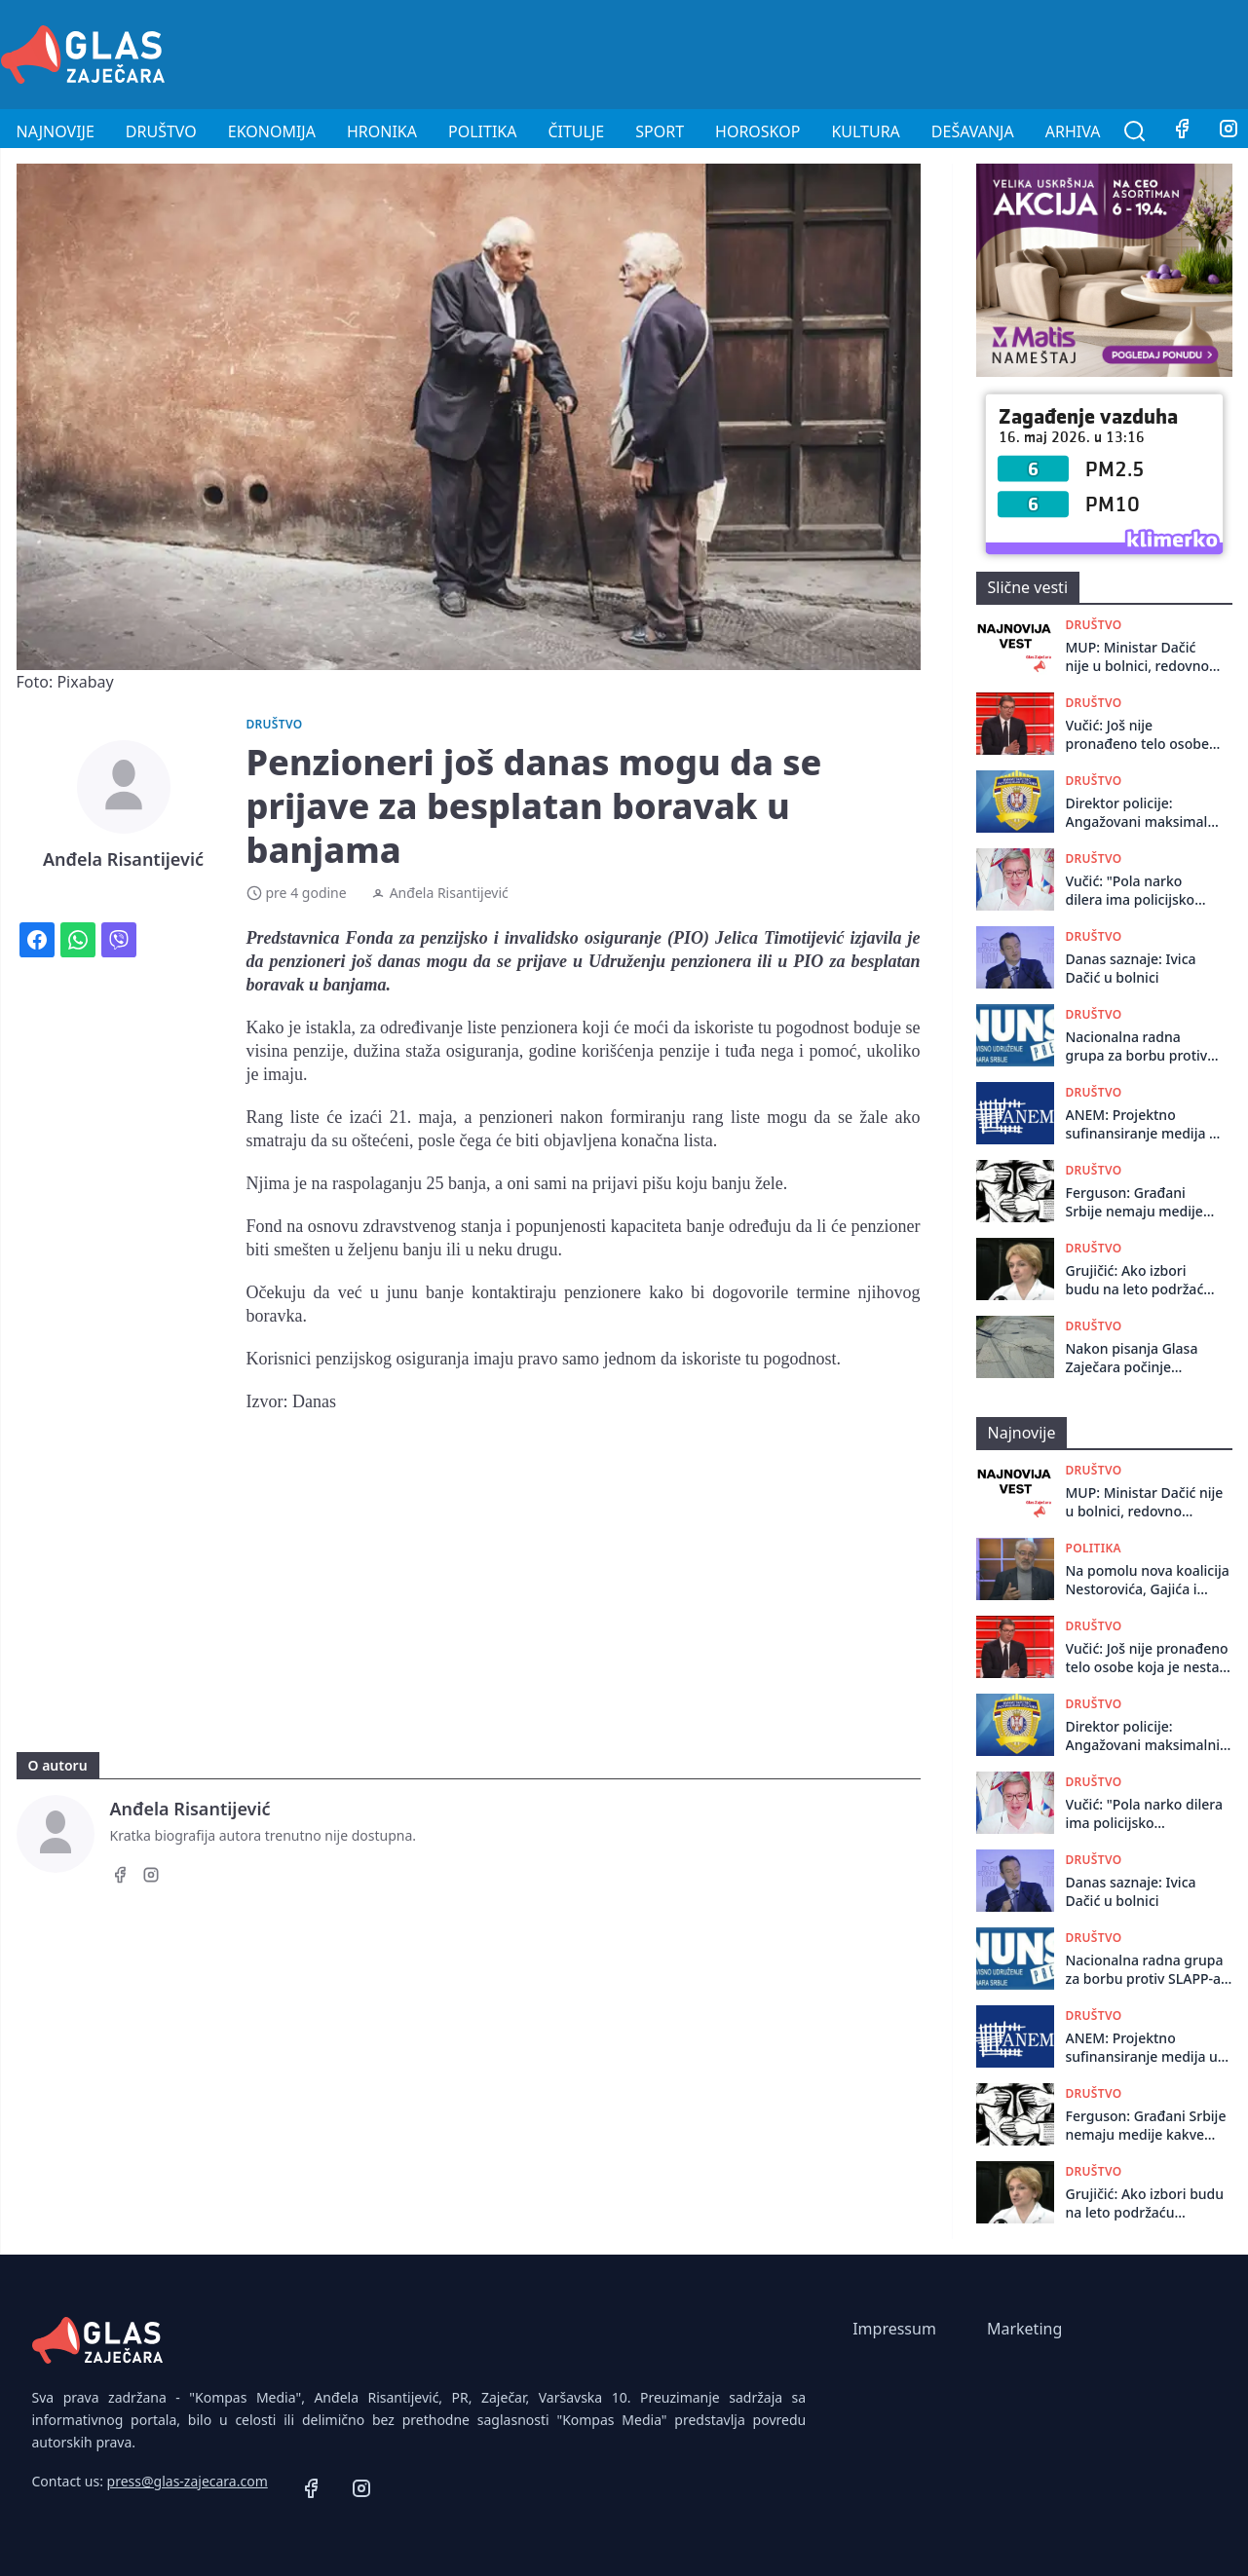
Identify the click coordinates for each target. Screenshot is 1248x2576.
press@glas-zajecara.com (187, 2481)
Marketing (1024, 2328)
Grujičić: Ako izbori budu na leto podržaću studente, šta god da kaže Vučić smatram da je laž (1140, 1280)
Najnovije (56, 131)
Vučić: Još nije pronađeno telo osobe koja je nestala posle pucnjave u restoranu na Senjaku (1137, 735)
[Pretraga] (1135, 131)
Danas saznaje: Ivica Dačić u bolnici (1131, 968)
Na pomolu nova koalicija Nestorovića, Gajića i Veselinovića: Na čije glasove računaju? (1147, 1580)
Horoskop (757, 131)
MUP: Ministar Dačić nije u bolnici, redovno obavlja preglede (1137, 657)
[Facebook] (1181, 131)
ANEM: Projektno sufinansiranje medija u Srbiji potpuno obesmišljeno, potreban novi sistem (1143, 1124)
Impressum (894, 2328)
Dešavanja (972, 131)
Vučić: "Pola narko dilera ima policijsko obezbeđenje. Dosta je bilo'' (1138, 891)
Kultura (865, 131)
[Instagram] (151, 1877)
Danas (314, 1401)
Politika (482, 131)
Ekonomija (272, 131)
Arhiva (1073, 131)
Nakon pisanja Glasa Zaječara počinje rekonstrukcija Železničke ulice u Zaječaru (1132, 1358)
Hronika (382, 131)
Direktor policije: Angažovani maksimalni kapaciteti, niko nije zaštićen (1143, 813)
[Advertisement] (893, 51)
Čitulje (576, 131)
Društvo (161, 131)
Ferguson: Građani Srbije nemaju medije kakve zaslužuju (1134, 1202)
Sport (659, 131)
